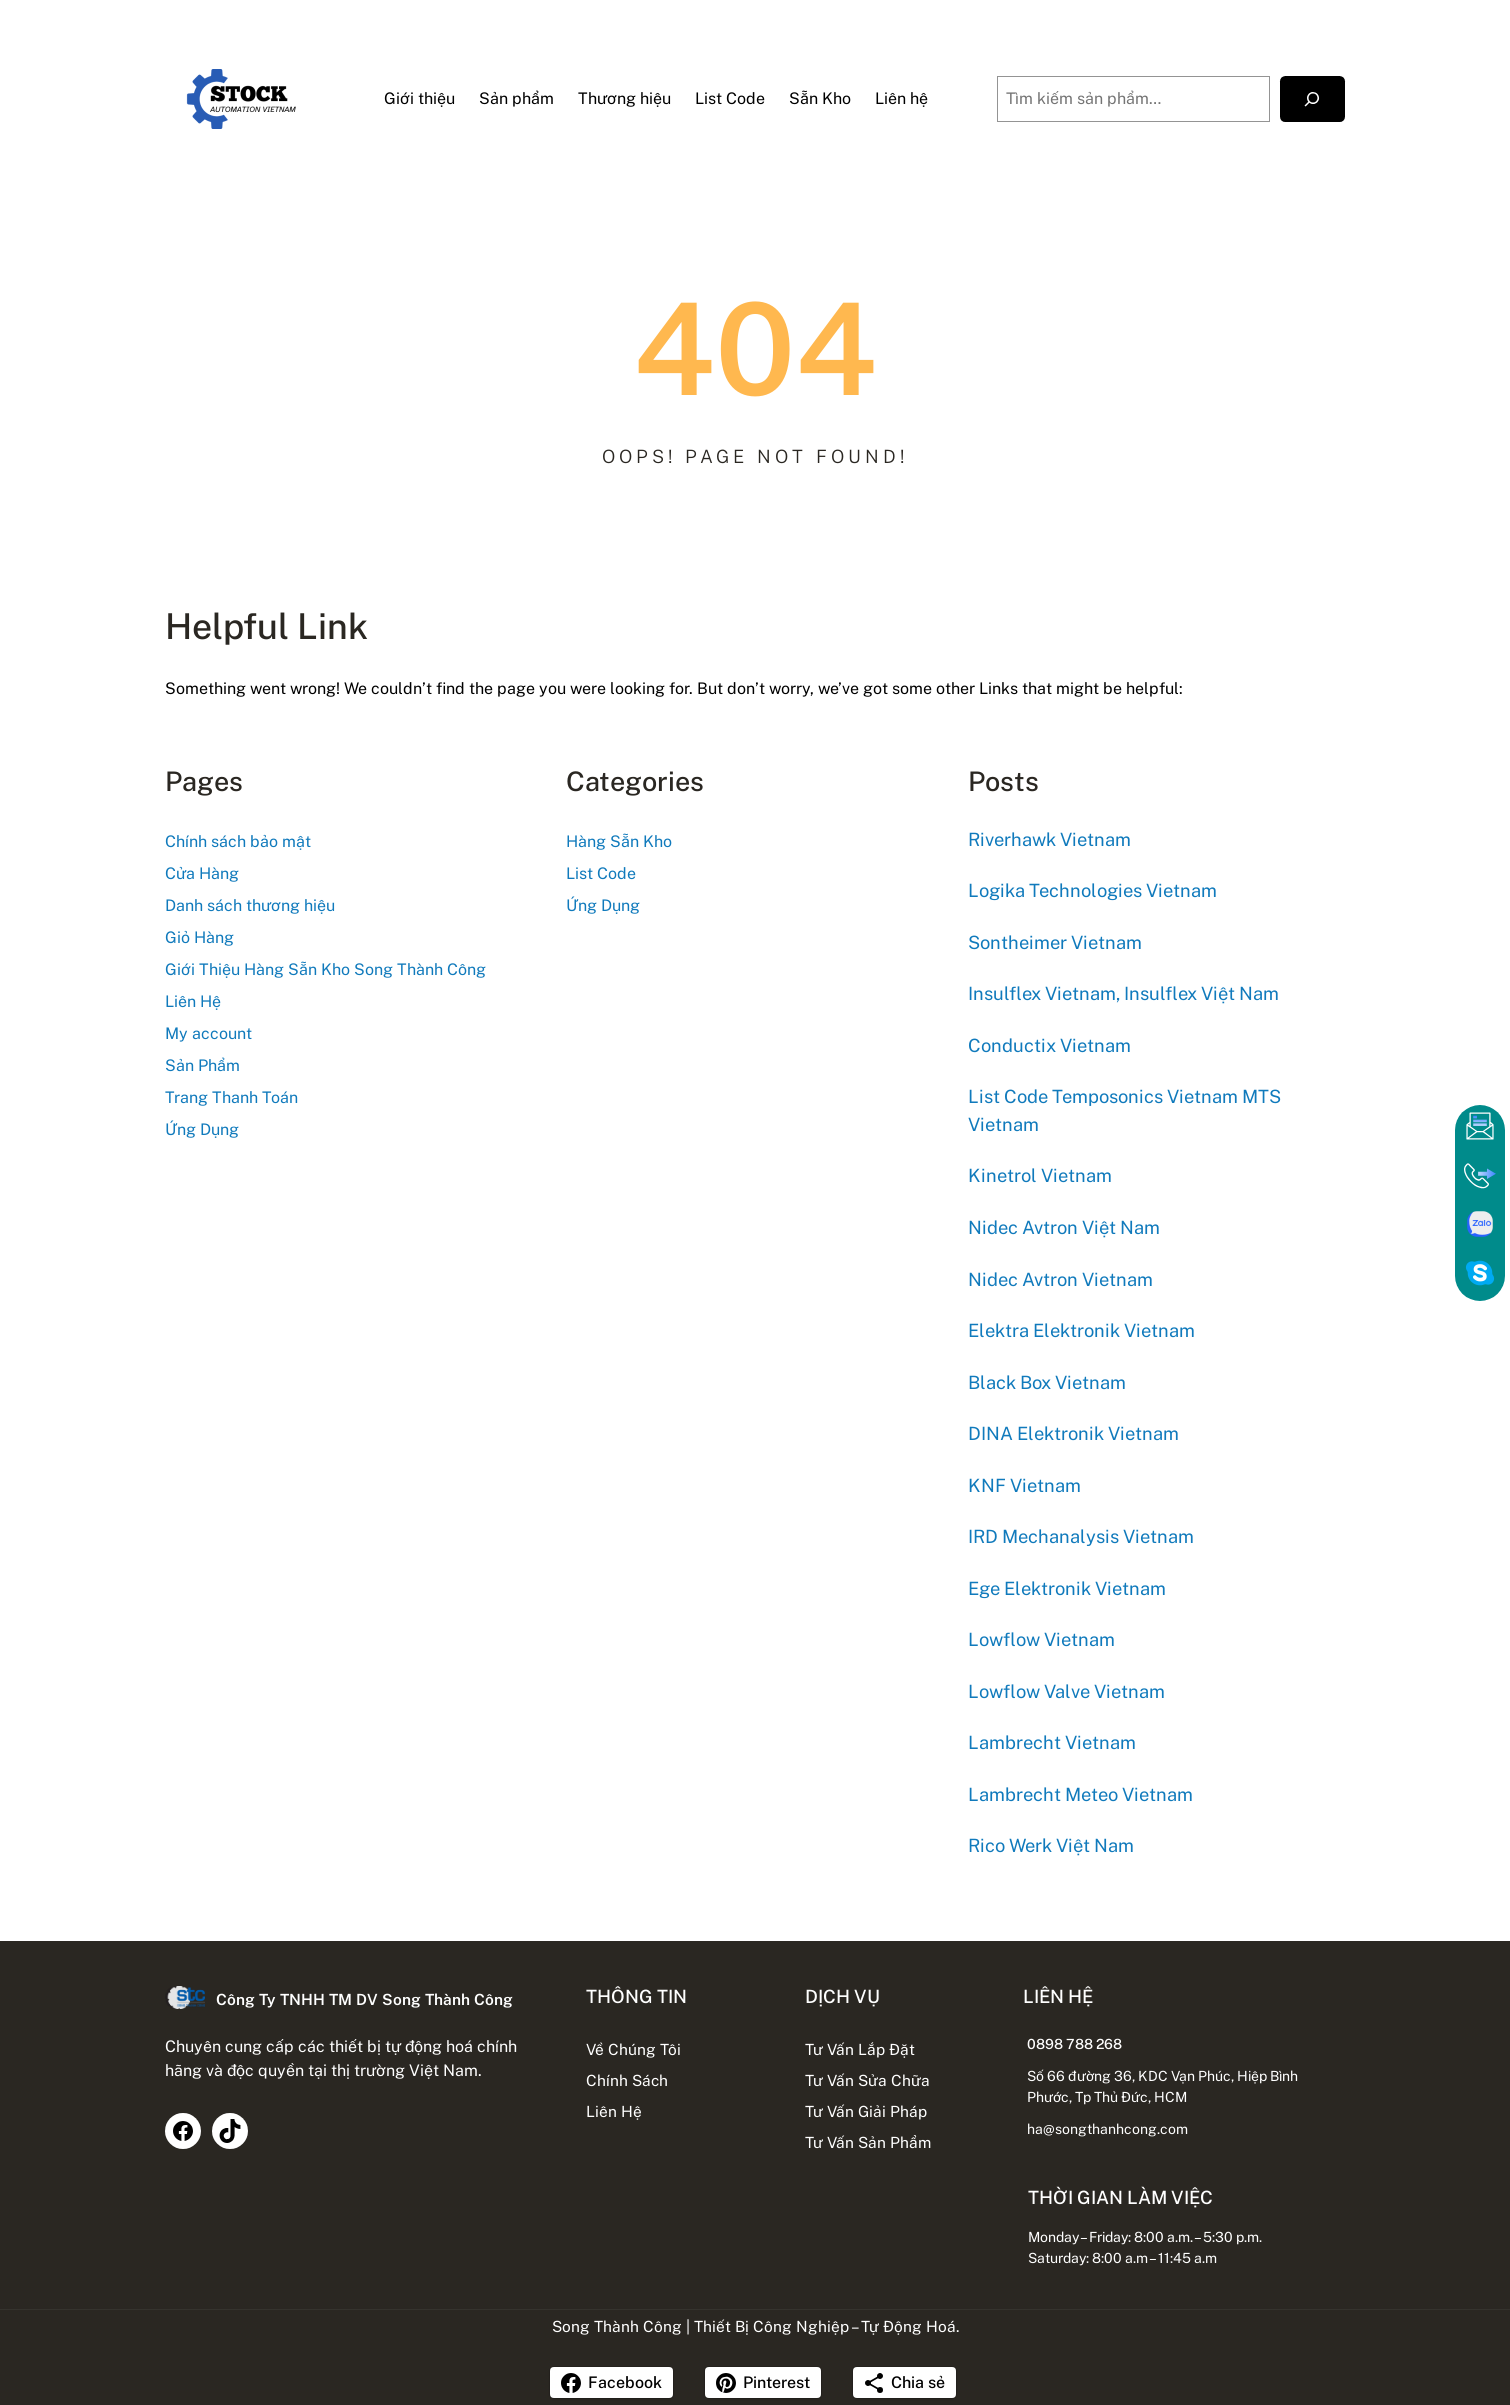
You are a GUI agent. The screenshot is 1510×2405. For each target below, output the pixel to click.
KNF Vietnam (1024, 1485)
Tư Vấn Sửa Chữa (867, 2080)
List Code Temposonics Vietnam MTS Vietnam (1124, 1110)
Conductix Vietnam (1049, 1045)
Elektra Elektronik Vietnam (1081, 1330)
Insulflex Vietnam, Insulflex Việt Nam (1123, 993)
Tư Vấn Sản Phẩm (868, 2142)
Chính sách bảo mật (238, 841)
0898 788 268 (1077, 2044)
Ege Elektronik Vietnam (1067, 1588)
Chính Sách (624, 2080)
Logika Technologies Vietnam (1092, 890)
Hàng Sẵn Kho (619, 841)
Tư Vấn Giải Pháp (866, 2111)
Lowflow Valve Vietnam (1066, 1691)
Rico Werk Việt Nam (1051, 1845)
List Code (601, 873)
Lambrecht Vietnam (1052, 1742)
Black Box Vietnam (1047, 1382)
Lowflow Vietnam (1041, 1639)
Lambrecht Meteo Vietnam (1080, 1794)
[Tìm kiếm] (1312, 99)
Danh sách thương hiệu (250, 905)
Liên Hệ (193, 1001)
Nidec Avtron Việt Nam (1064, 1227)
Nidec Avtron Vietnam (1060, 1279)
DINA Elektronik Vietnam (1073, 1433)
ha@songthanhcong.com (1110, 2129)
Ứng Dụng (202, 1129)
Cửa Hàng (202, 873)
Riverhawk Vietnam (1049, 839)
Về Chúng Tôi (630, 2049)
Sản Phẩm (202, 1065)
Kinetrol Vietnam (1040, 1176)
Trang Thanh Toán (231, 1097)
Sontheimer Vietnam (1055, 942)
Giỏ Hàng (199, 937)
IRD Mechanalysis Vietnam (1081, 1536)
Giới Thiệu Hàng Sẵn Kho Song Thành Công (325, 969)
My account (208, 1033)
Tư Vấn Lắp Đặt (860, 2049)
